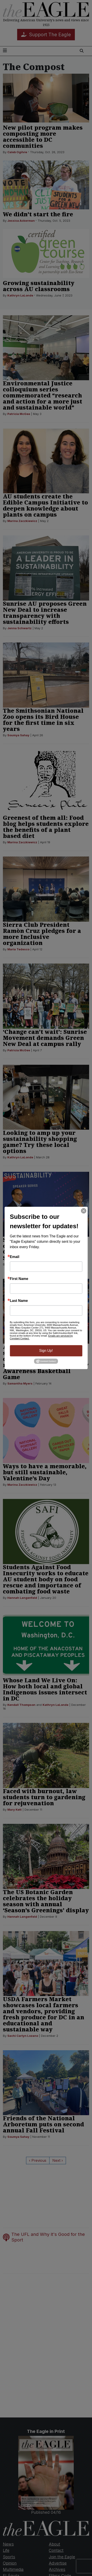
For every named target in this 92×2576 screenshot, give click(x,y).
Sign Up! (46, 1350)
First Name (19, 1279)
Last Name (19, 1301)
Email (14, 1257)
